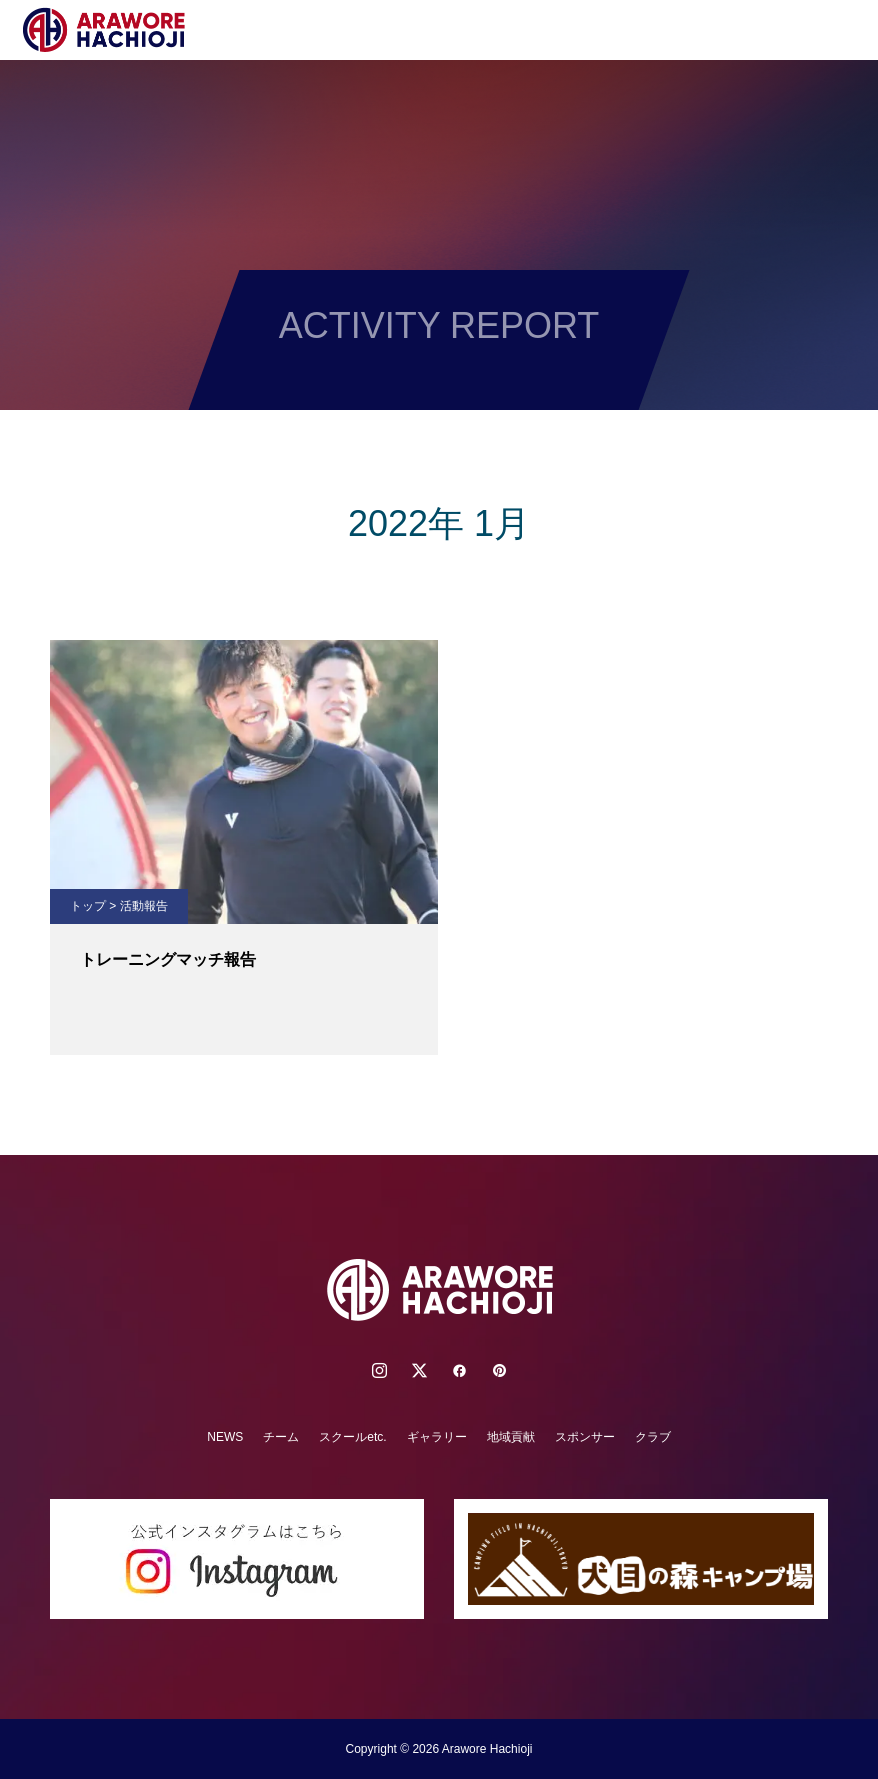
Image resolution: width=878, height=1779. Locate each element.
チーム (281, 1437)
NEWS (225, 1437)
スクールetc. (352, 1437)
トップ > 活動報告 (119, 906)
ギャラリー (437, 1437)
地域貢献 (511, 1437)
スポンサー (585, 1437)
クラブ (653, 1437)
